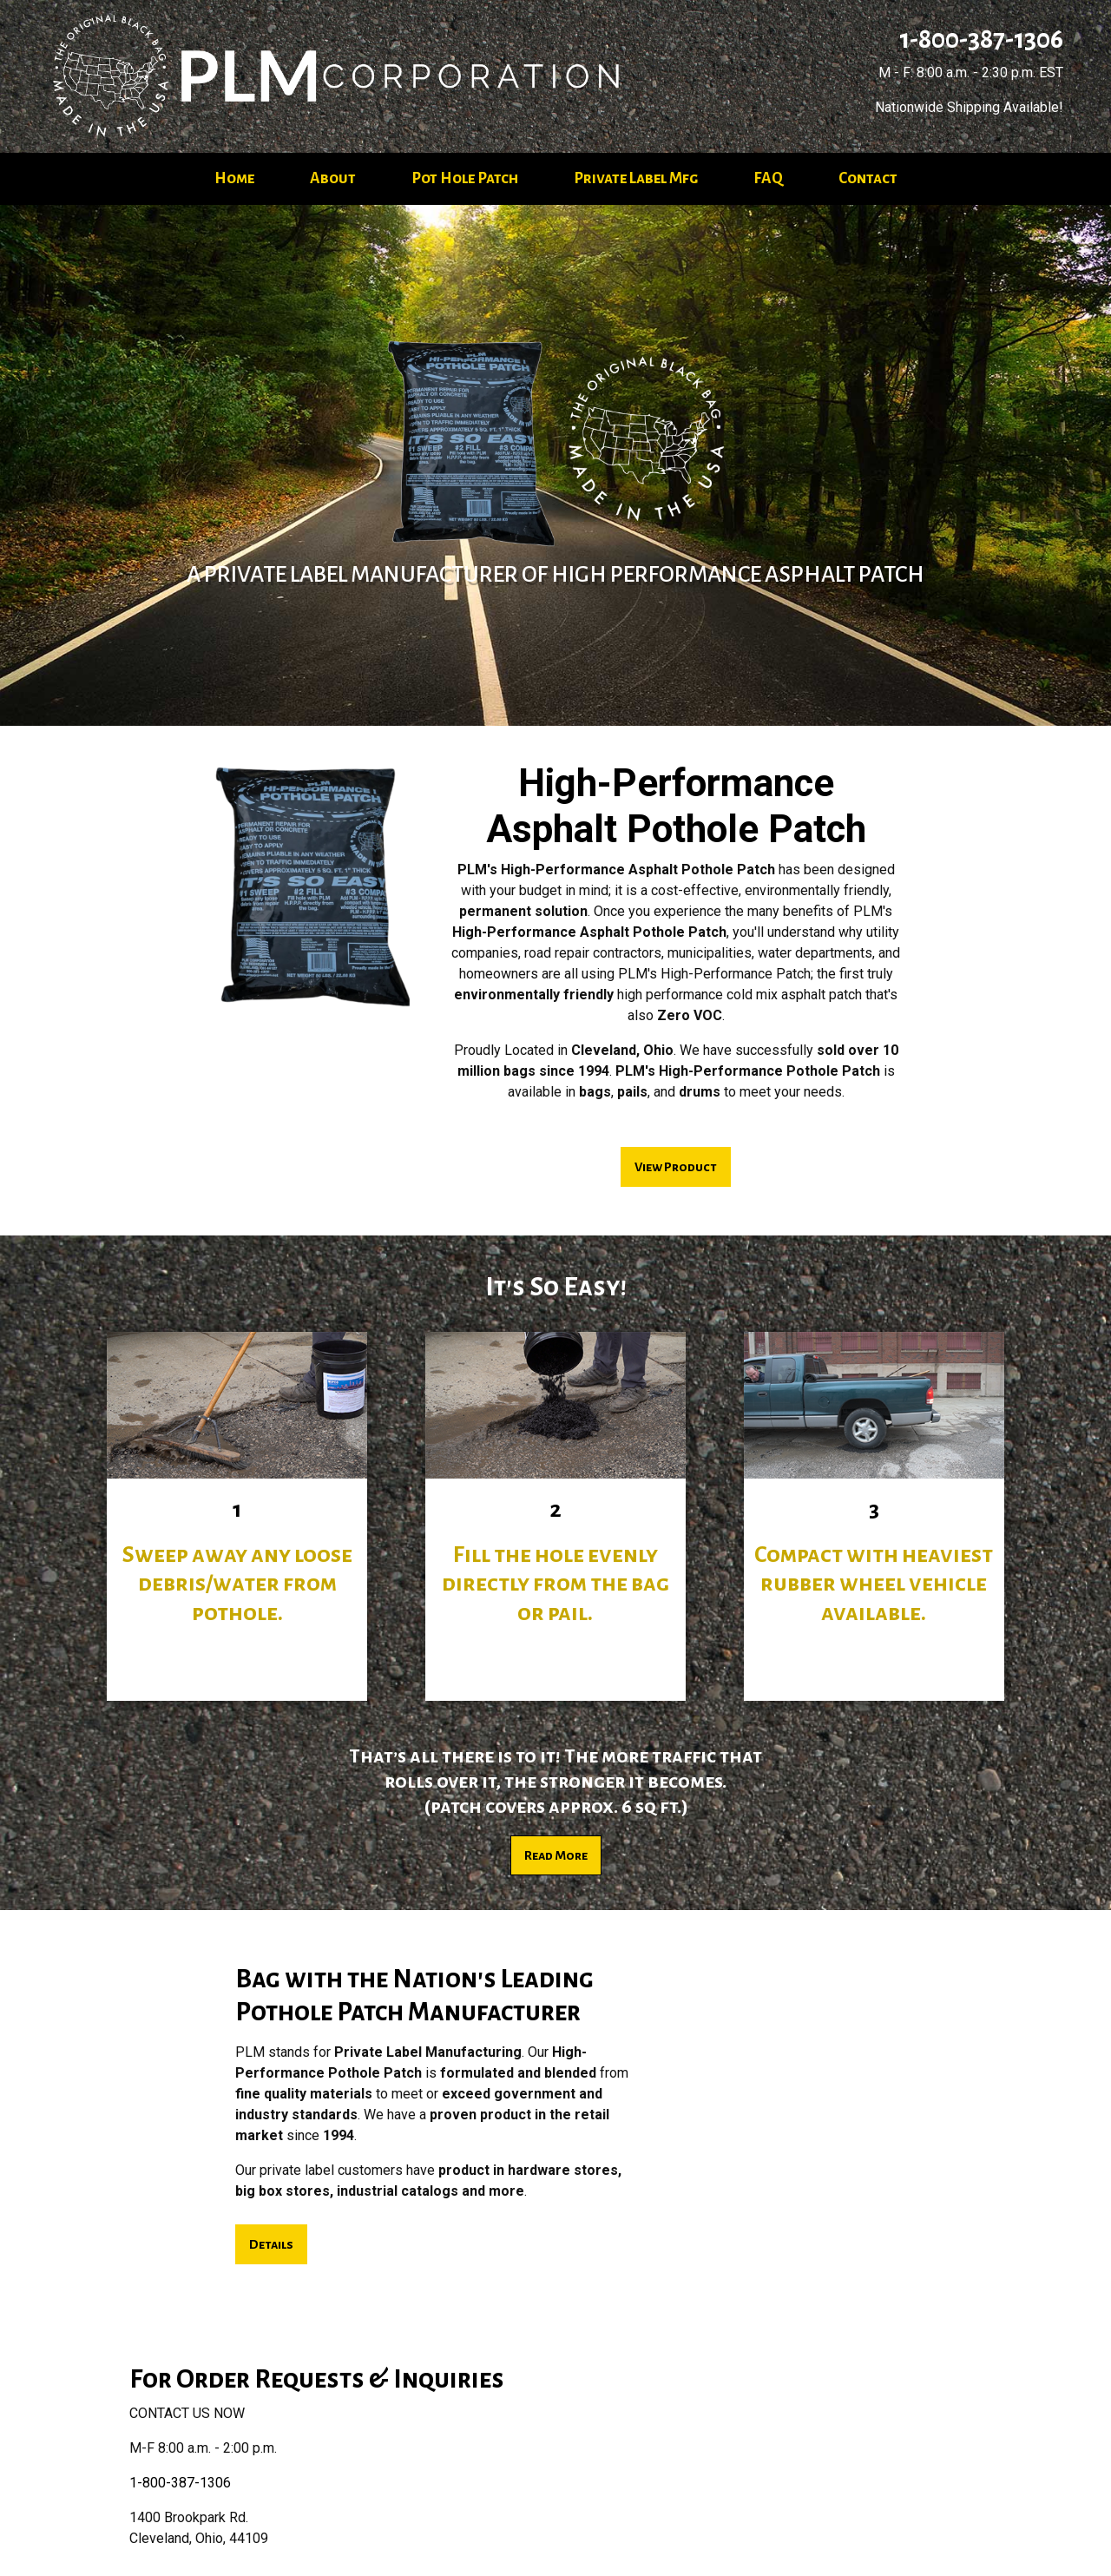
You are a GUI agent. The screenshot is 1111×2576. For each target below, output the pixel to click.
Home (234, 178)
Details (271, 2244)
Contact (867, 178)
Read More (556, 1855)
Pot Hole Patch (464, 178)
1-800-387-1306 (979, 39)
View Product (675, 1167)
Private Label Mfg (636, 178)
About (333, 178)
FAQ (768, 178)
